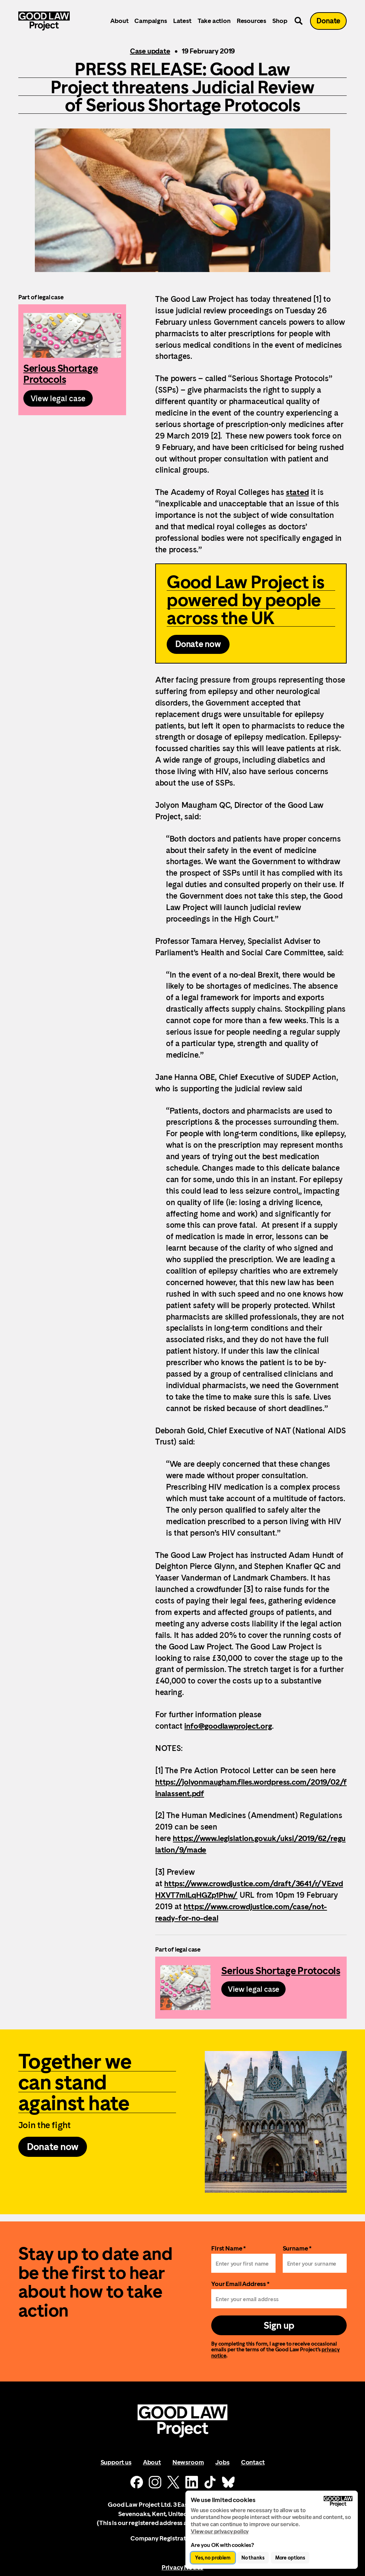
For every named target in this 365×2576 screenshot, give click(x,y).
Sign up (279, 2331)
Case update (150, 51)
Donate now (198, 647)
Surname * (297, 2254)
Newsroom (188, 2468)
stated (297, 492)
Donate (329, 23)
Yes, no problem (213, 2558)
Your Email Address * (240, 2290)
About (122, 23)
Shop (282, 23)
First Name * (228, 2254)
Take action (216, 23)
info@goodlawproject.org (230, 1729)
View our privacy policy (220, 2531)
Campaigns (153, 23)
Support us (116, 2468)
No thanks (252, 2558)
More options (290, 2558)
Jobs (222, 2468)
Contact (253, 2468)
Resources (254, 23)
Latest (185, 23)
